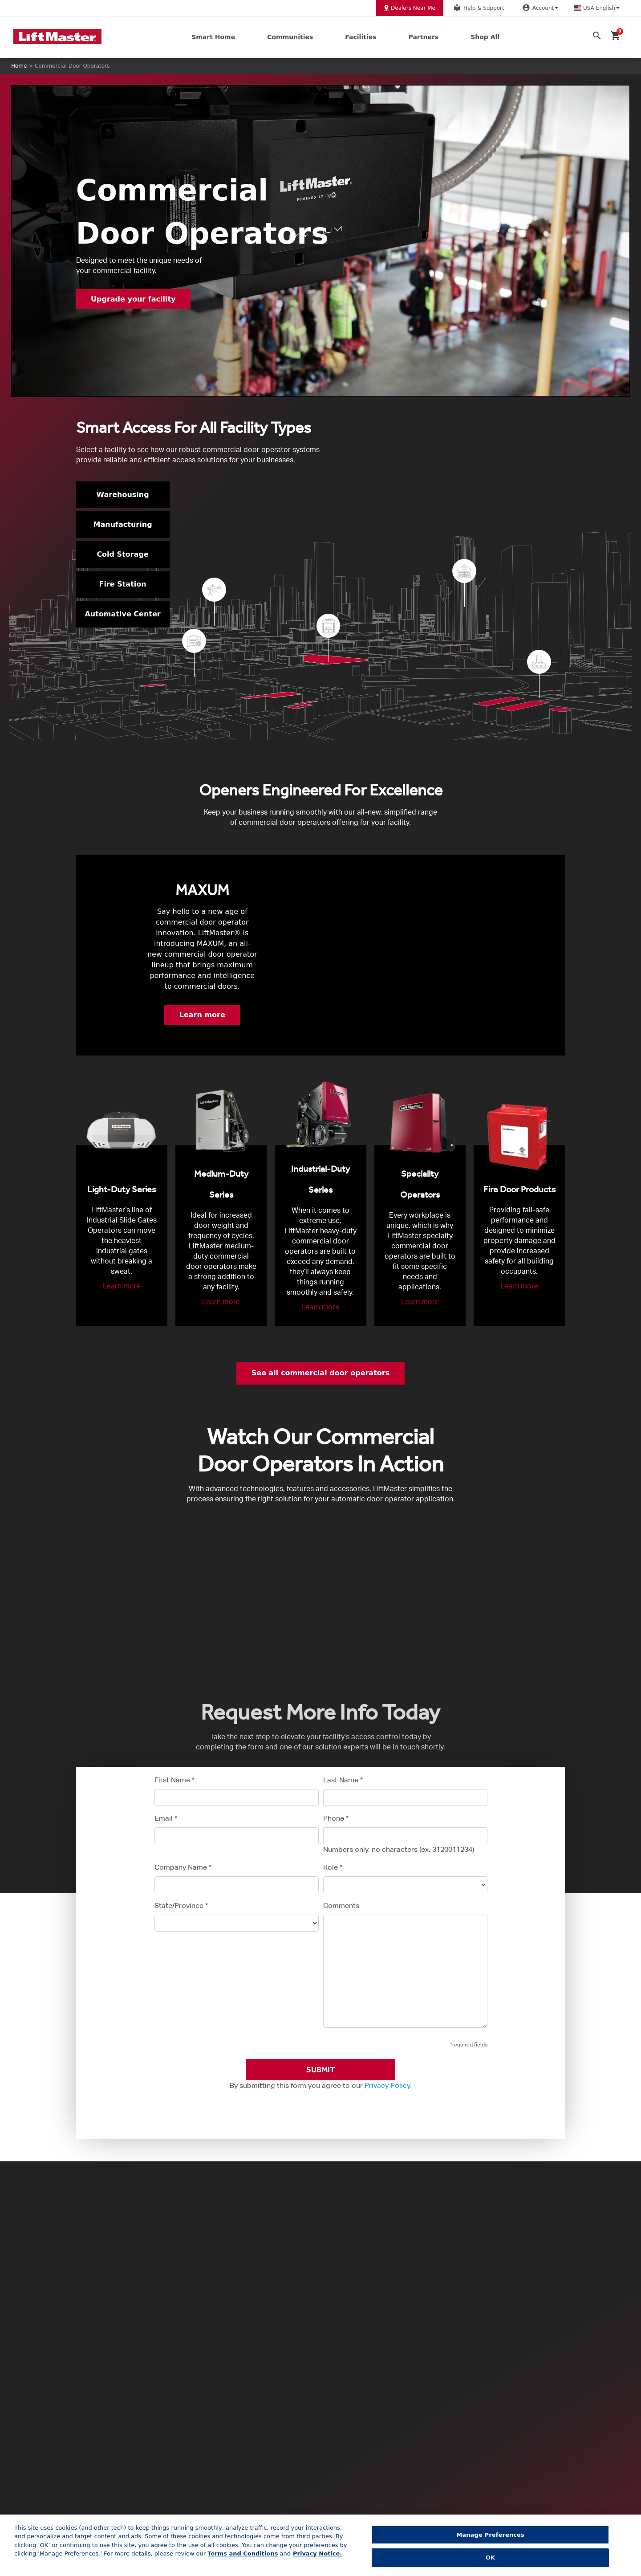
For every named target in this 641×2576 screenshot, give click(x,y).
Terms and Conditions (242, 2553)
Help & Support (477, 8)
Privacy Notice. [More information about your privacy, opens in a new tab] (317, 2553)
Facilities (360, 37)
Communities (290, 37)
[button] (597, 8)
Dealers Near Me (409, 8)
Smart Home (213, 37)
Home (19, 66)
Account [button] (539, 8)
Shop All (485, 37)
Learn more (202, 1015)
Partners (424, 37)
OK (490, 2557)
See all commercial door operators (320, 1373)
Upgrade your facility (134, 299)
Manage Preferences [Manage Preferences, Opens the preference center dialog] (490, 2534)
